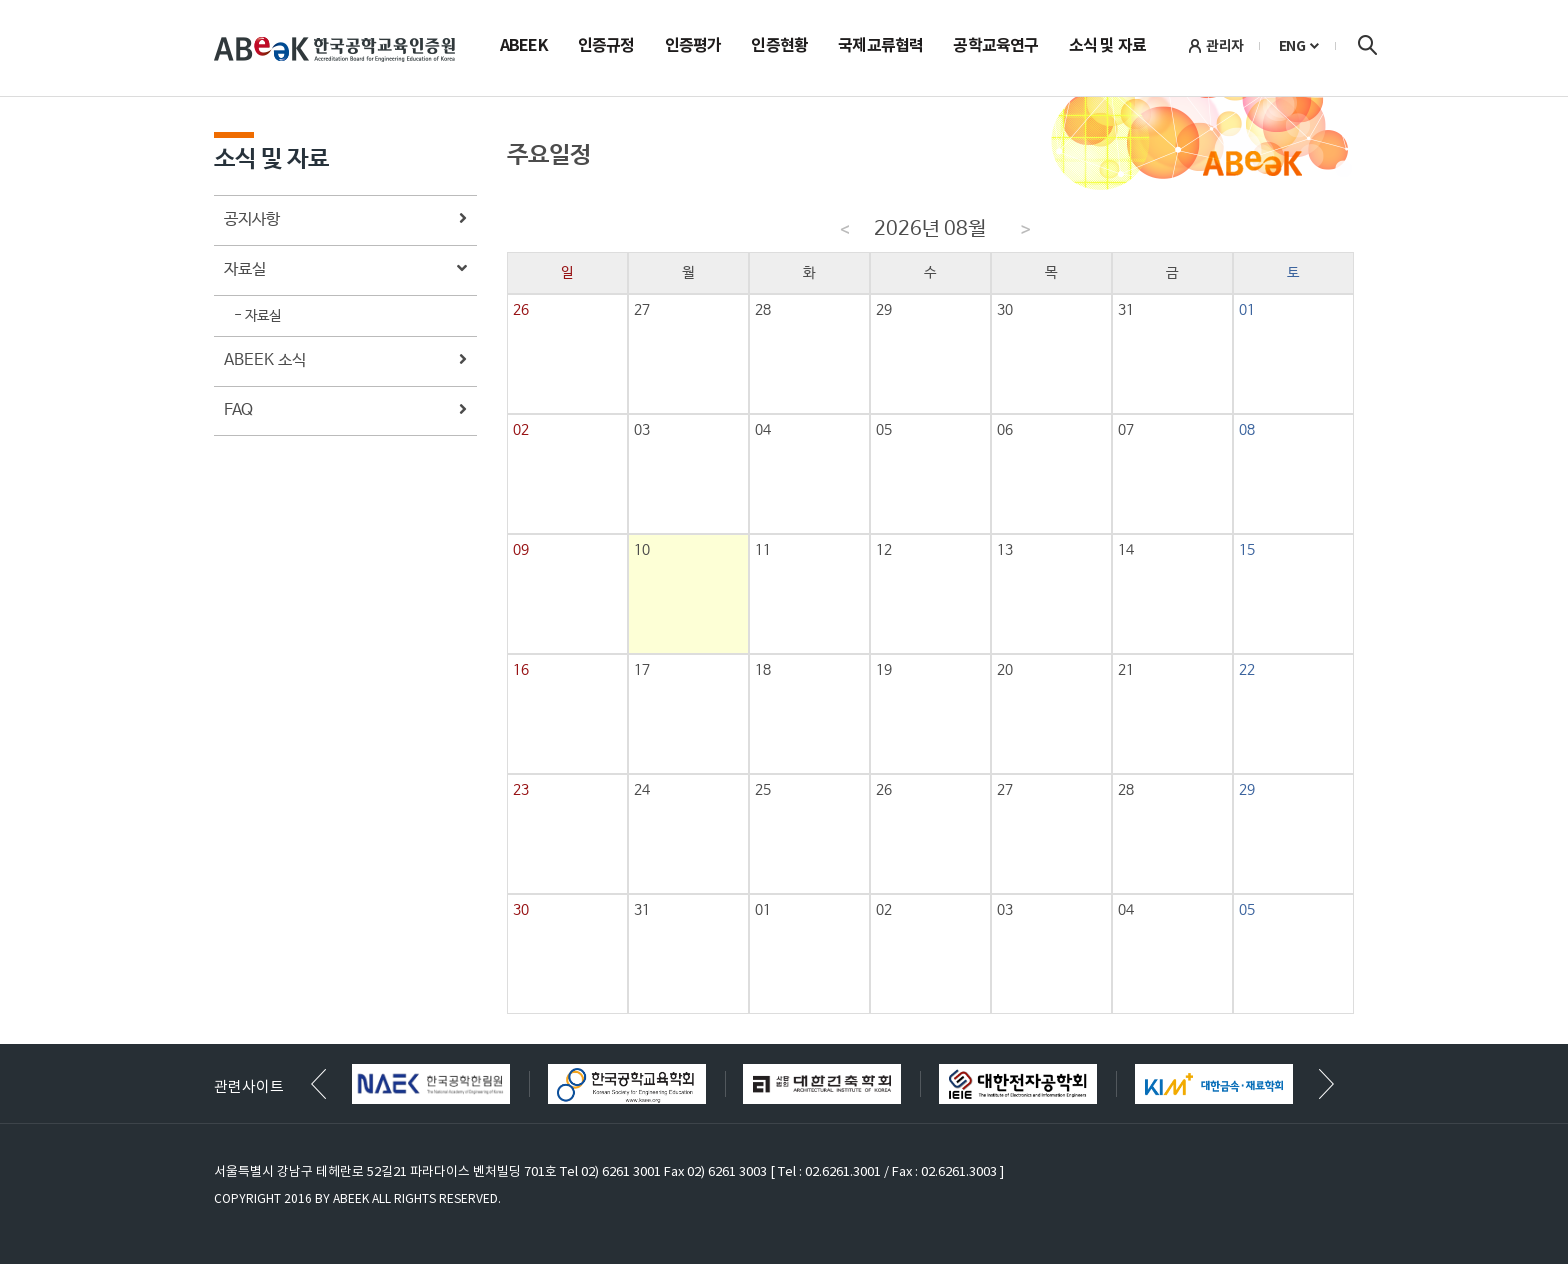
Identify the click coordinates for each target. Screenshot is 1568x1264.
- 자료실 (257, 316)
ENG (1292, 46)
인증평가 (693, 47)
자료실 (345, 270)
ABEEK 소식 (345, 361)
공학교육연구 (995, 47)
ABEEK (524, 47)
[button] (1326, 1084)
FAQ (345, 411)
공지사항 (345, 220)
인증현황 (779, 47)
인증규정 (606, 47)
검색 (1367, 45)
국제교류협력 (880, 47)
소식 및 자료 (1107, 47)
